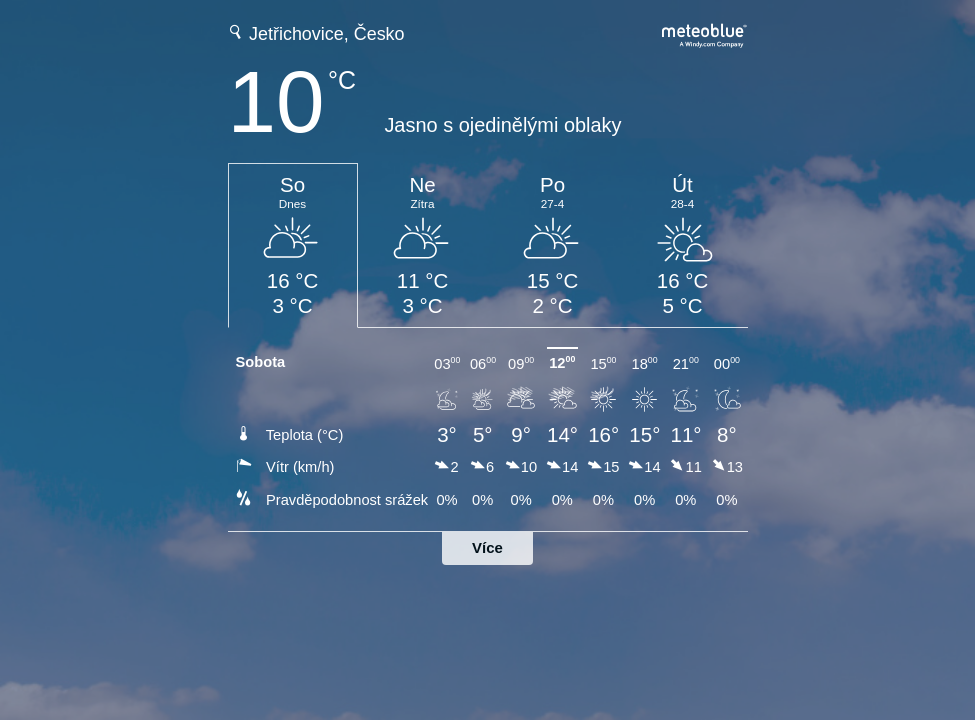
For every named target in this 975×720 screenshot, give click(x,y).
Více (487, 547)
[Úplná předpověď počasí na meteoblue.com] (705, 33)
